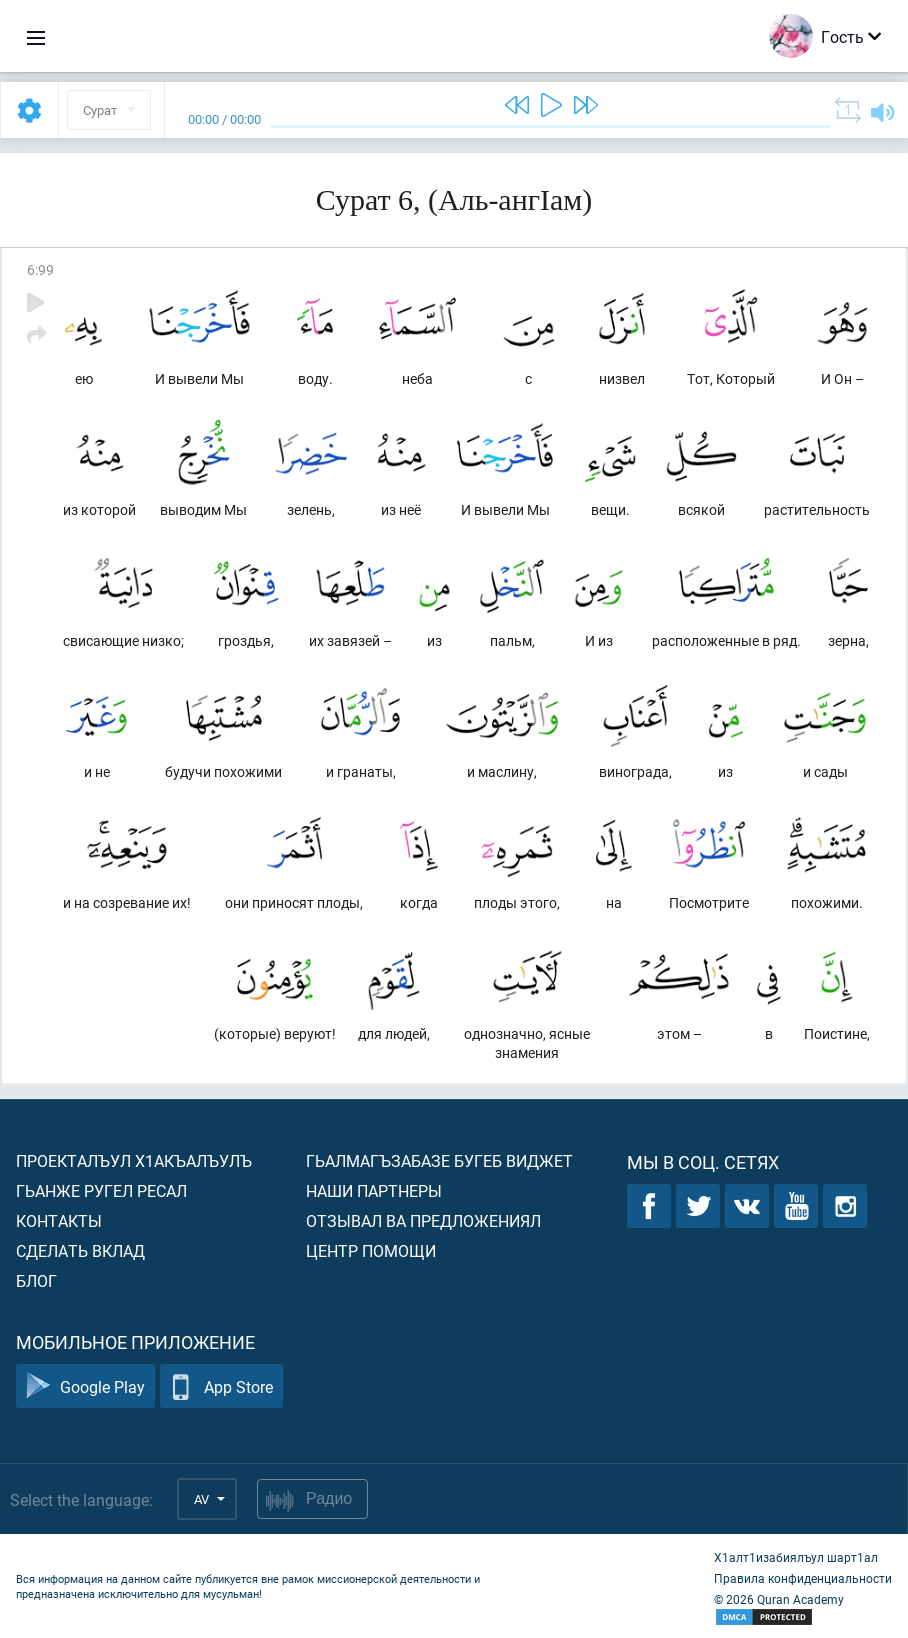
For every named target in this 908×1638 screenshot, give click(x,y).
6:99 (40, 269)
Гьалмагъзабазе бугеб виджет (439, 1160)
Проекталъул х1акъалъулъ (134, 1160)
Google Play (85, 1386)
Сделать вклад (80, 1250)
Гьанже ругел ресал (101, 1190)
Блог (36, 1280)
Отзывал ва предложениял (423, 1220)
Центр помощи (371, 1250)
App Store (221, 1386)
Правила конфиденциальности (803, 1578)
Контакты (59, 1220)
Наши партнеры (374, 1190)
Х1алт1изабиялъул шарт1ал (796, 1557)
